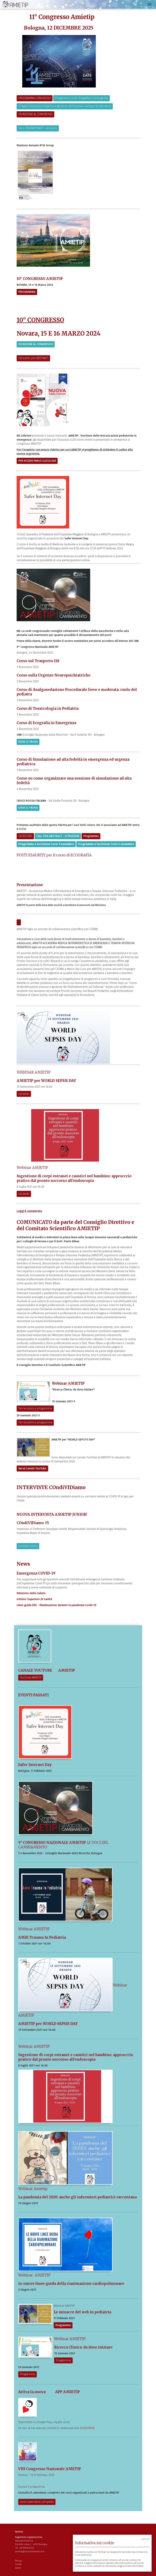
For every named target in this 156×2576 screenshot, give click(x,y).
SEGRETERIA (87, 2428)
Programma (63, 2360)
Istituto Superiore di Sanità (34, 1599)
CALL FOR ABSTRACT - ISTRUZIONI (57, 836)
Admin (18, 2568)
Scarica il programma (31, 2486)
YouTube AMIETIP (30, 1677)
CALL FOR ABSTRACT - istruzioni (37, 128)
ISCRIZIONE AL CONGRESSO (35, 114)
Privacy (18, 2561)
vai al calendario (30, 2501)
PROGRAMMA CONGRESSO (34, 98)
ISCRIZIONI (25, 836)
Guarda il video (27, 1546)
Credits (18, 2564)
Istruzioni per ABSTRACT (33, 358)
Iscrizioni (23, 1193)
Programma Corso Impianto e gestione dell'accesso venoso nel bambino (64, 106)
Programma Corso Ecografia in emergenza (81, 98)
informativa (137, 2566)
